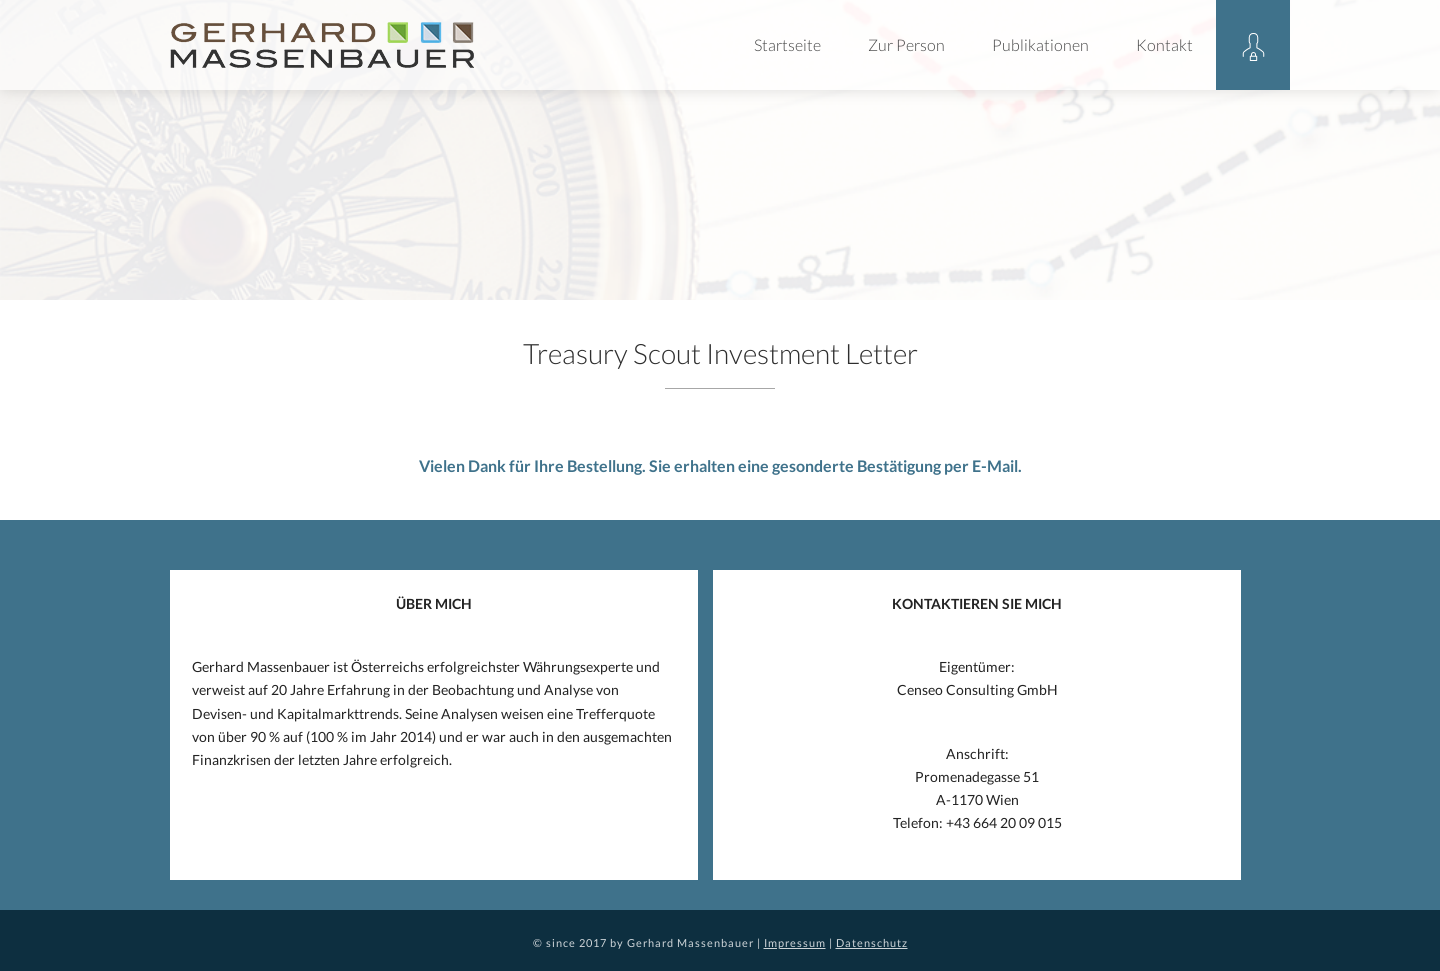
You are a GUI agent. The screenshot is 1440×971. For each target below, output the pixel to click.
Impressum (795, 942)
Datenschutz (872, 942)
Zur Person (906, 44)
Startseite (787, 44)
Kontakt (1164, 44)
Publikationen (1040, 44)
